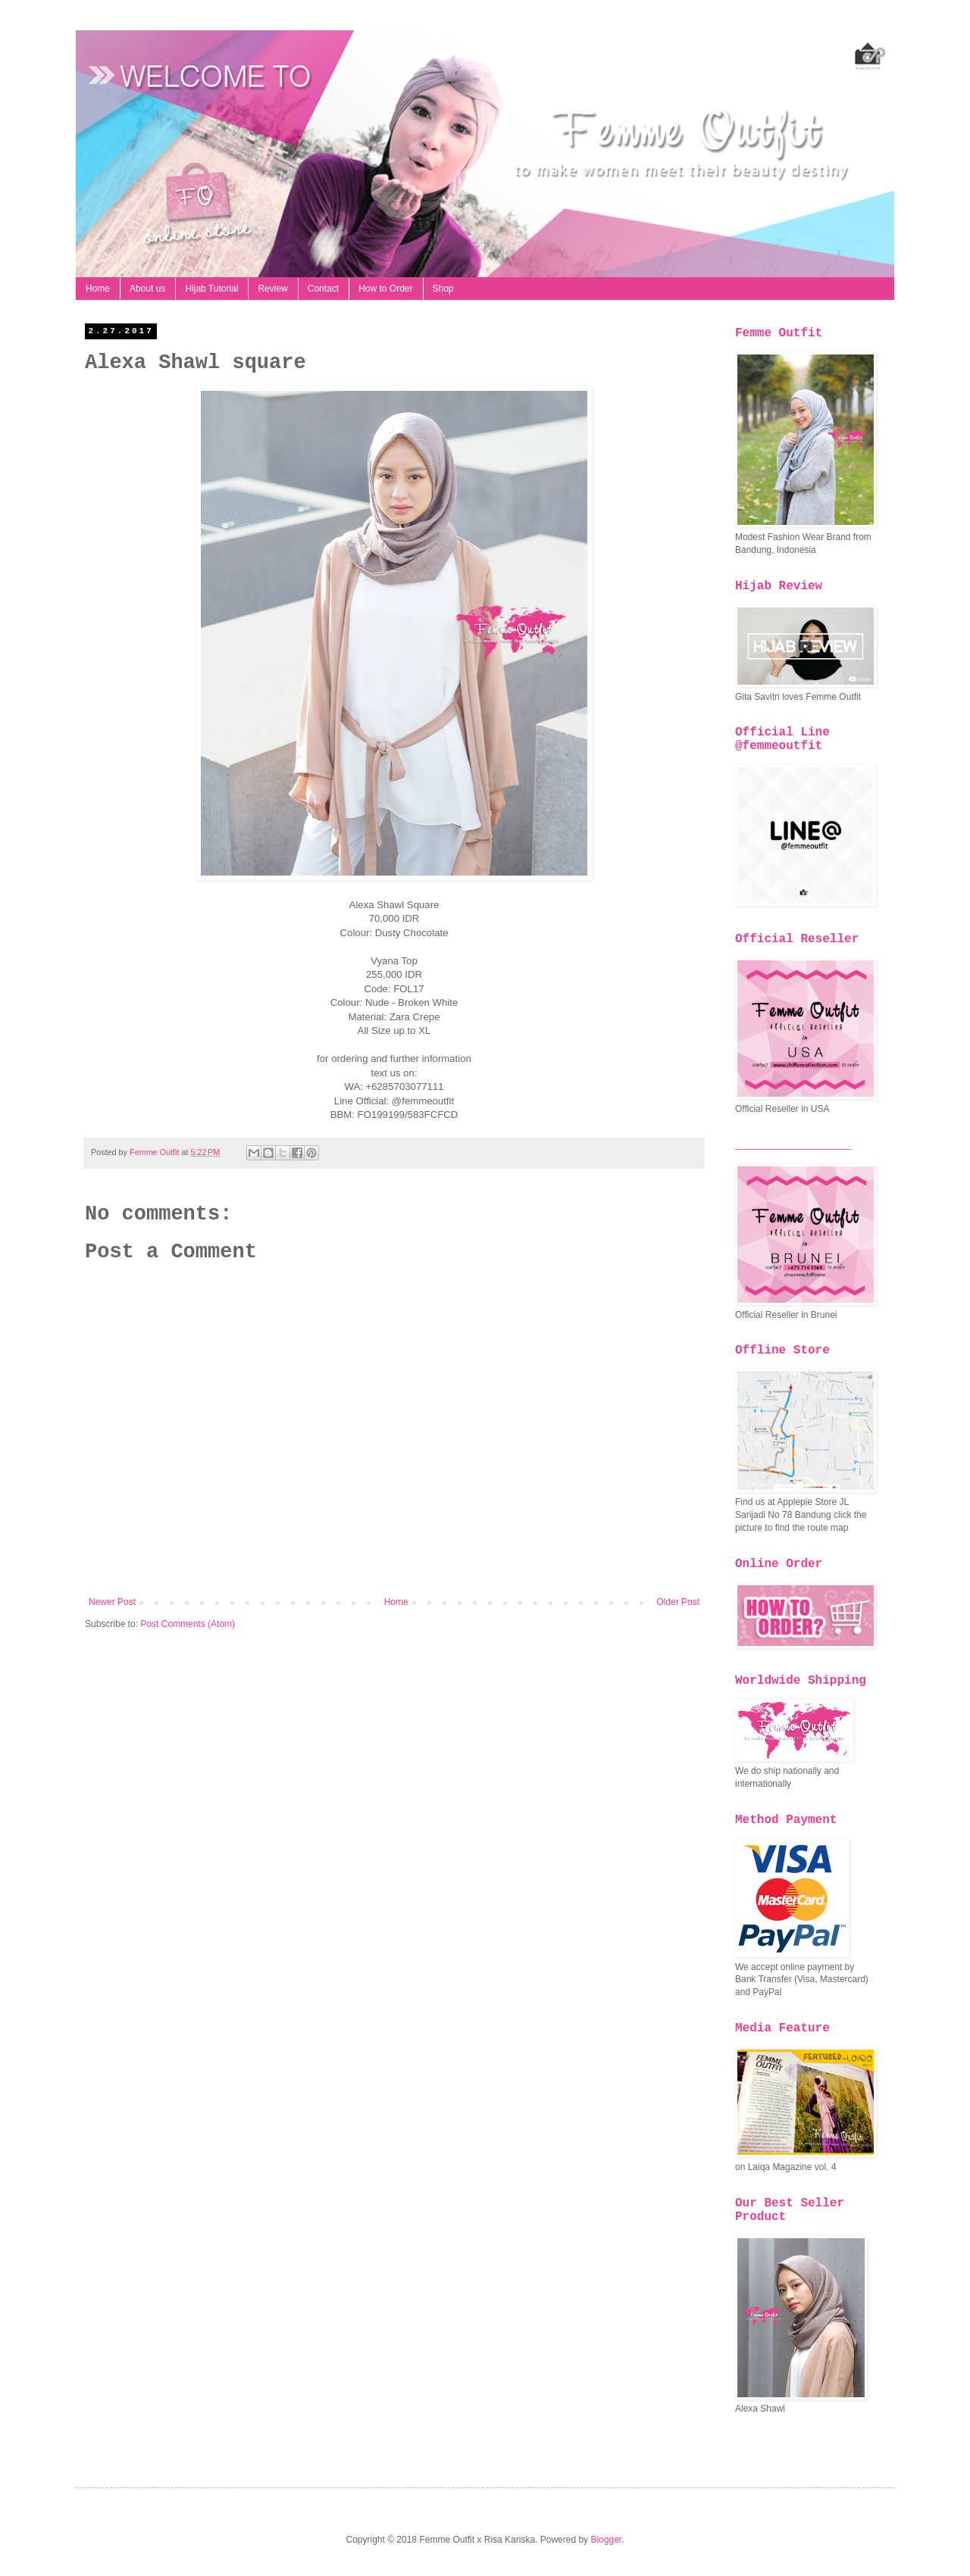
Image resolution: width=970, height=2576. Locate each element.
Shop (443, 288)
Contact (323, 288)
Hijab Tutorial (211, 288)
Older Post (677, 1602)
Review (272, 288)
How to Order (385, 288)
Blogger (605, 2539)
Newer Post (112, 1602)
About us (147, 288)
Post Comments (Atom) (187, 1624)
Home (98, 288)
